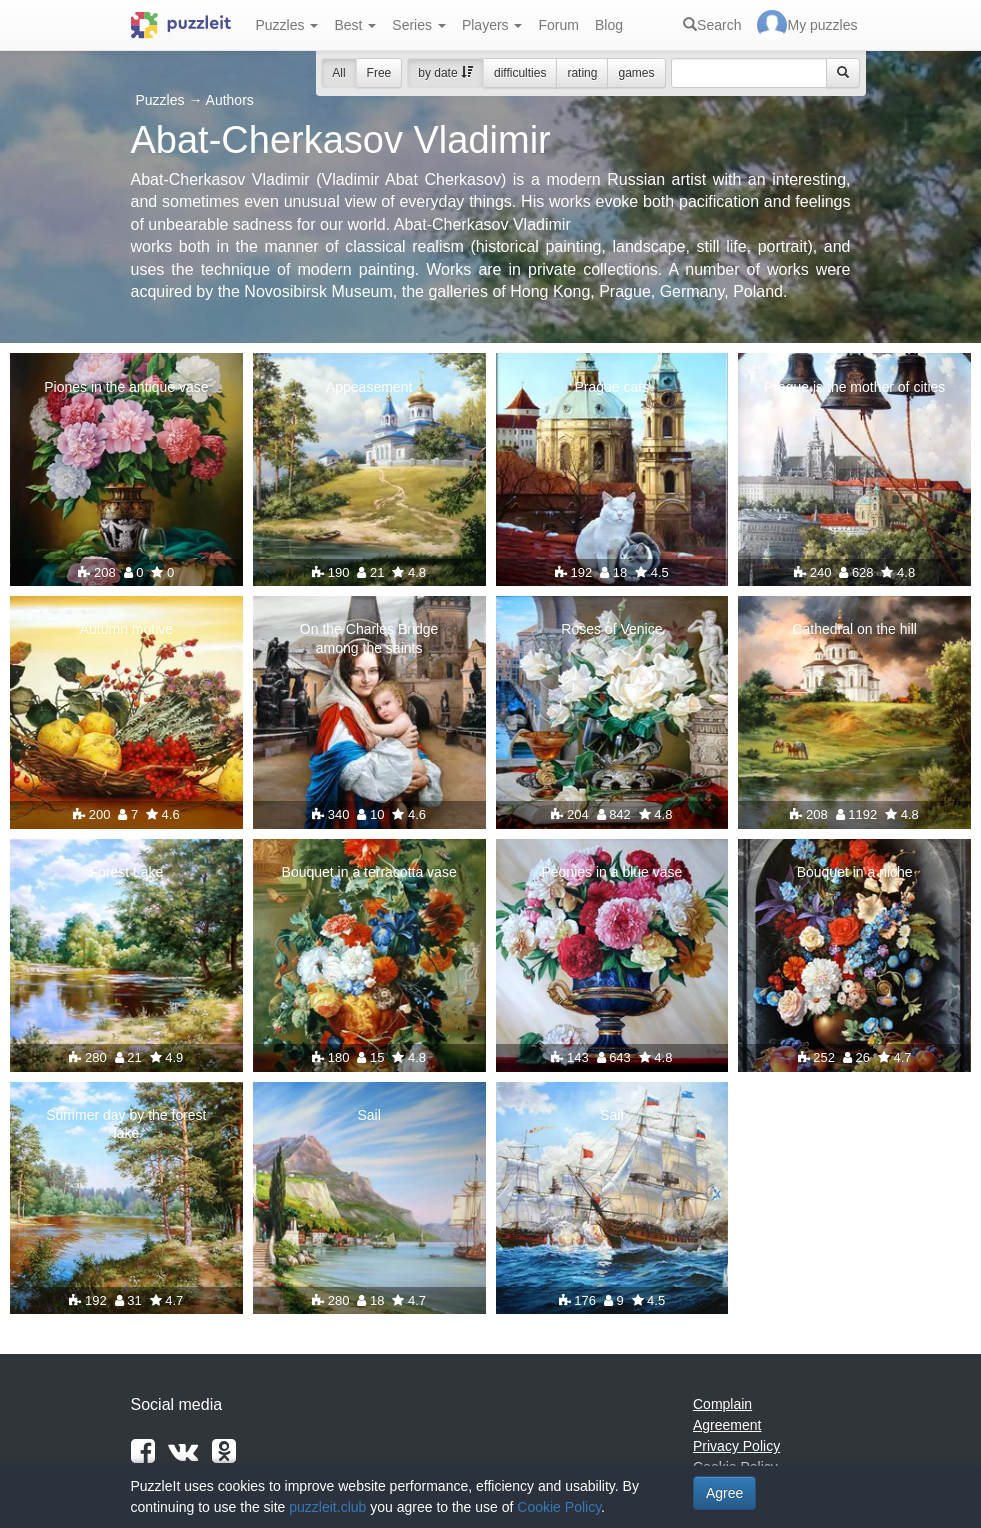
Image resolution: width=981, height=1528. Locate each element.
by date (445, 73)
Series (419, 25)
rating (582, 73)
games (636, 73)
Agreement (727, 1425)
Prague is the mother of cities (854, 387)
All (338, 73)
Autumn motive (126, 629)
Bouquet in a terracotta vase (369, 872)
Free (379, 73)
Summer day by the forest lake (126, 1124)
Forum (558, 25)
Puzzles (287, 25)
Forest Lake (126, 872)
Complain (722, 1404)
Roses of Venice (611, 629)
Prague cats (612, 387)
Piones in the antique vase (126, 387)
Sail (368, 1115)
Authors (230, 100)
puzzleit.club (327, 1507)
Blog (609, 25)
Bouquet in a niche (855, 872)
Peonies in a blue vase (611, 872)
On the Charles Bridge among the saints (369, 638)
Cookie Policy (559, 1507)
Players (492, 25)
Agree (724, 1493)
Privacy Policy (736, 1446)
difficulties (520, 73)
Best (355, 25)
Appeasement (369, 387)
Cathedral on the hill (854, 629)
